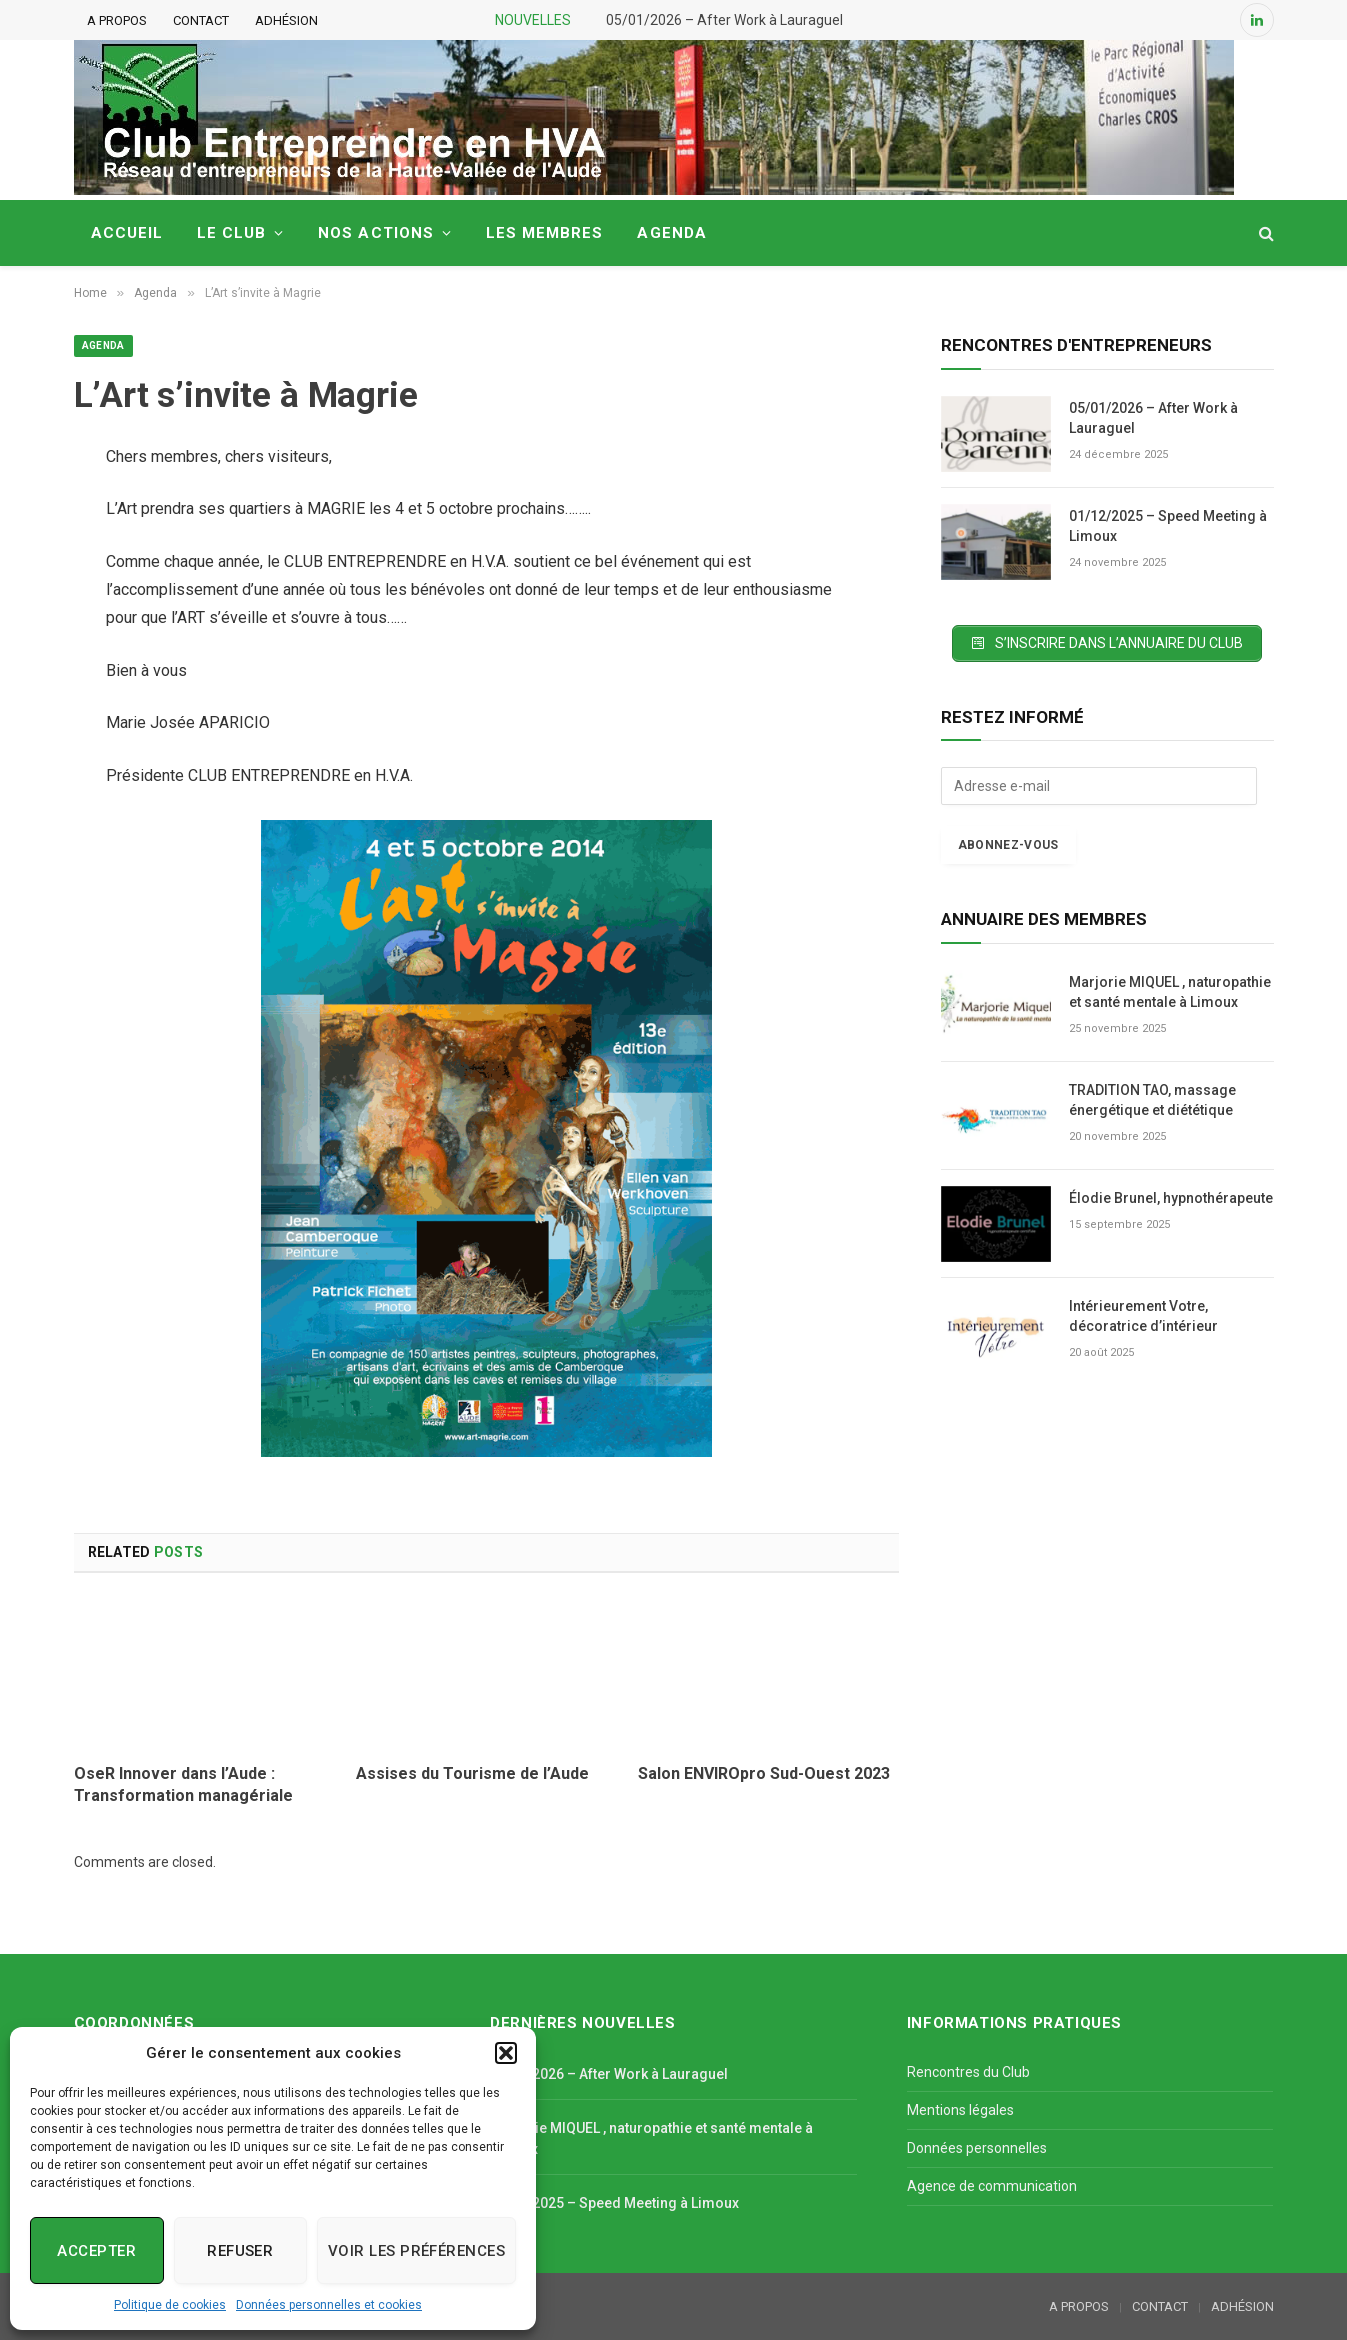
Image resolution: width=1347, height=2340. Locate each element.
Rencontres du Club (968, 2072)
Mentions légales (960, 2110)
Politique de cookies (170, 2305)
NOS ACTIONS (376, 233)
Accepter (96, 2251)
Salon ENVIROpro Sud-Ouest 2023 (764, 1773)
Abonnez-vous (1008, 845)
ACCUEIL (127, 233)
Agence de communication (992, 2186)
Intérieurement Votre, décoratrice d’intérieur (1143, 1316)
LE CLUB (231, 233)
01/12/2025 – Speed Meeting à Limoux (1168, 526)
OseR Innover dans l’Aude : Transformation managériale (183, 1784)
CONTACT (201, 20)
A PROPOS (117, 20)
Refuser (240, 2251)
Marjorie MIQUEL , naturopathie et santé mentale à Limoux (1170, 992)
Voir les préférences (416, 2251)
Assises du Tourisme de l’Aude (472, 1773)
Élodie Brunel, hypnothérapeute (1171, 1198)
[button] (506, 2053)
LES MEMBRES (545, 233)
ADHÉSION (286, 20)
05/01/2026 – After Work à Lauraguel (724, 20)
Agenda (103, 345)
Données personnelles (977, 2148)
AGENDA (671, 233)
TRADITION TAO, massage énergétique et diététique (1152, 1100)
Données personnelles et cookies (329, 2305)
